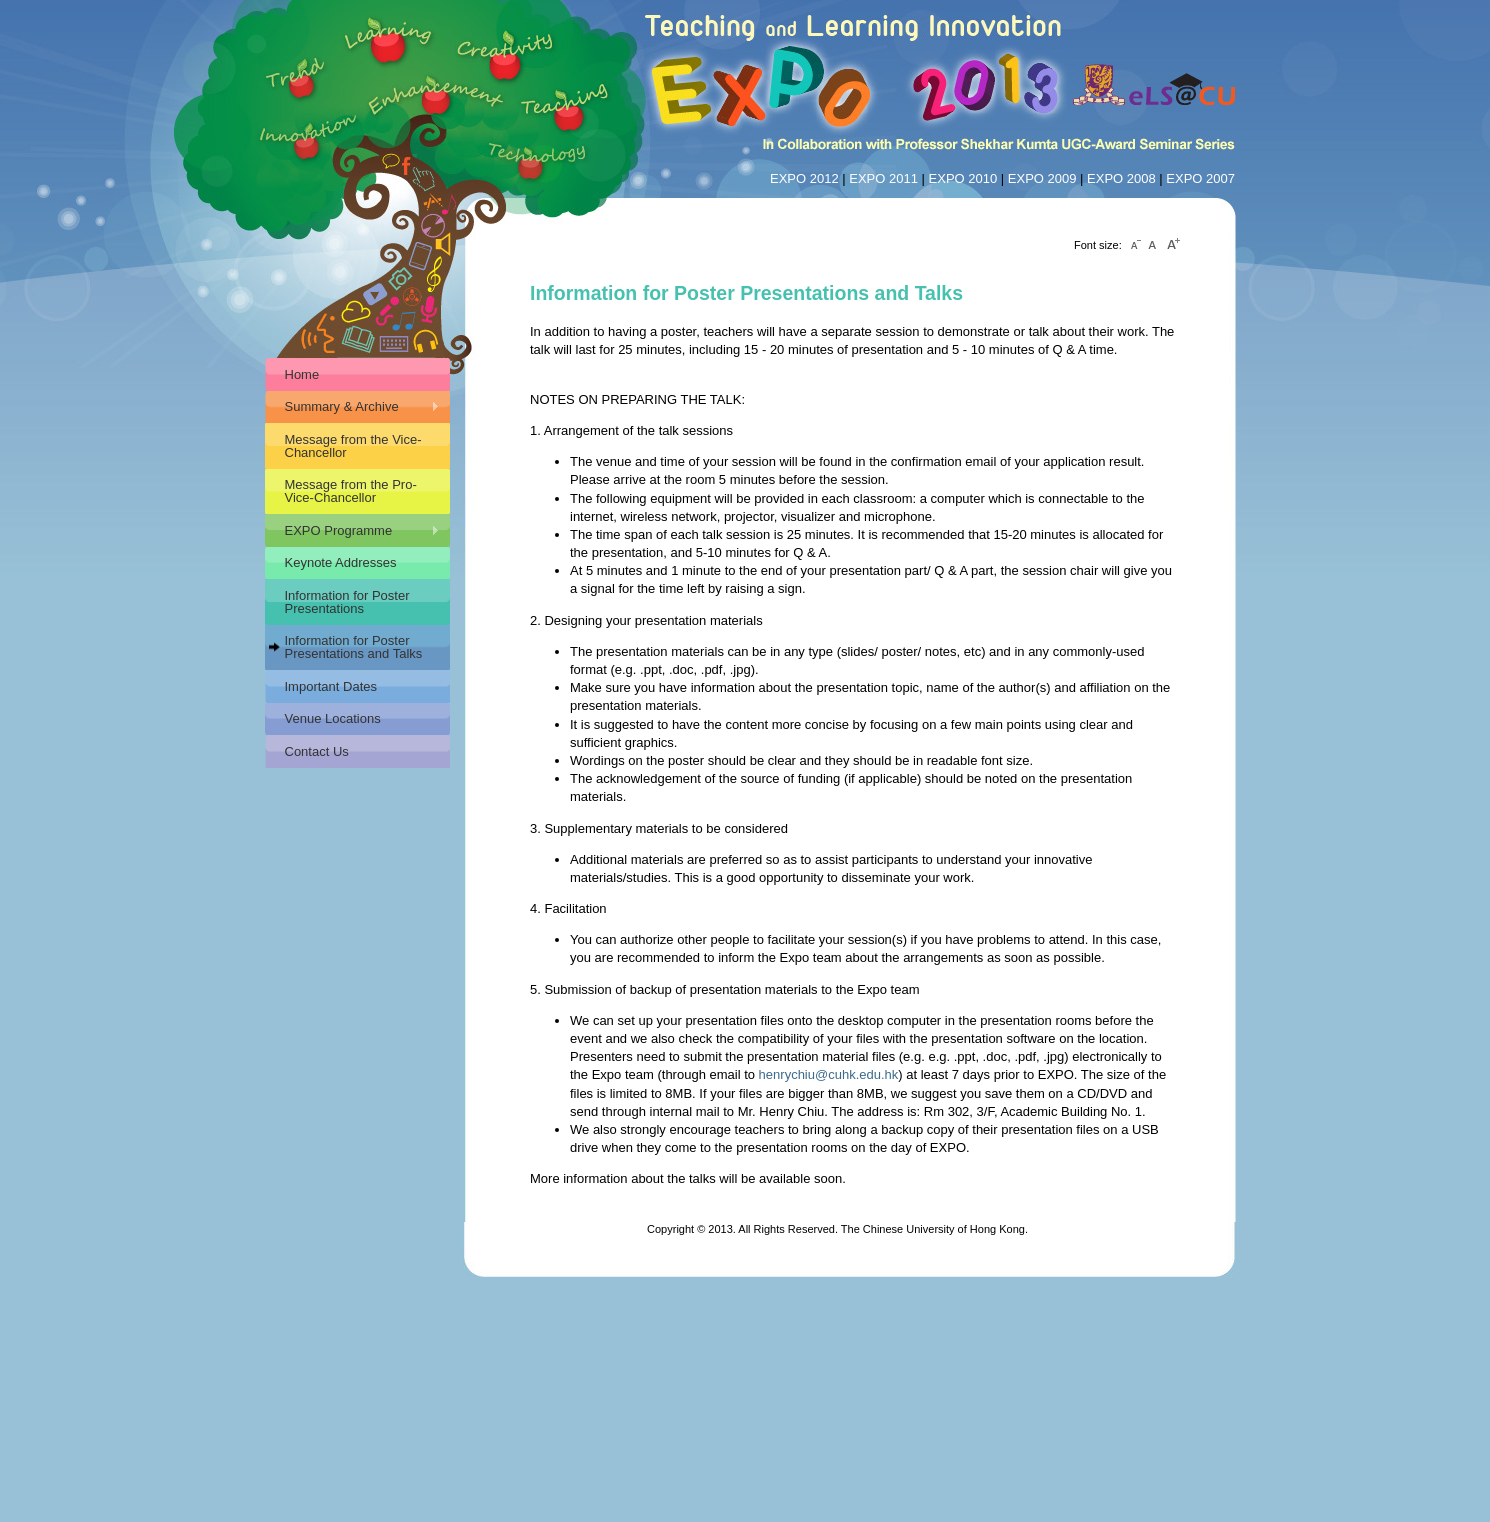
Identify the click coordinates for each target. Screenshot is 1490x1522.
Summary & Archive (352, 407)
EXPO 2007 (1200, 178)
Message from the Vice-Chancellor (353, 446)
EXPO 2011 (883, 178)
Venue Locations (333, 718)
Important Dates (331, 686)
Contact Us (317, 751)
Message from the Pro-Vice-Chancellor (351, 491)
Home (302, 374)
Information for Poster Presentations (347, 602)
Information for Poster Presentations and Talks (354, 647)
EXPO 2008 (1121, 178)
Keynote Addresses (341, 562)
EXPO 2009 (1042, 178)
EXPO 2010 (963, 178)
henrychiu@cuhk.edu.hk (829, 1074)
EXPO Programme (352, 531)
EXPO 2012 (804, 178)
